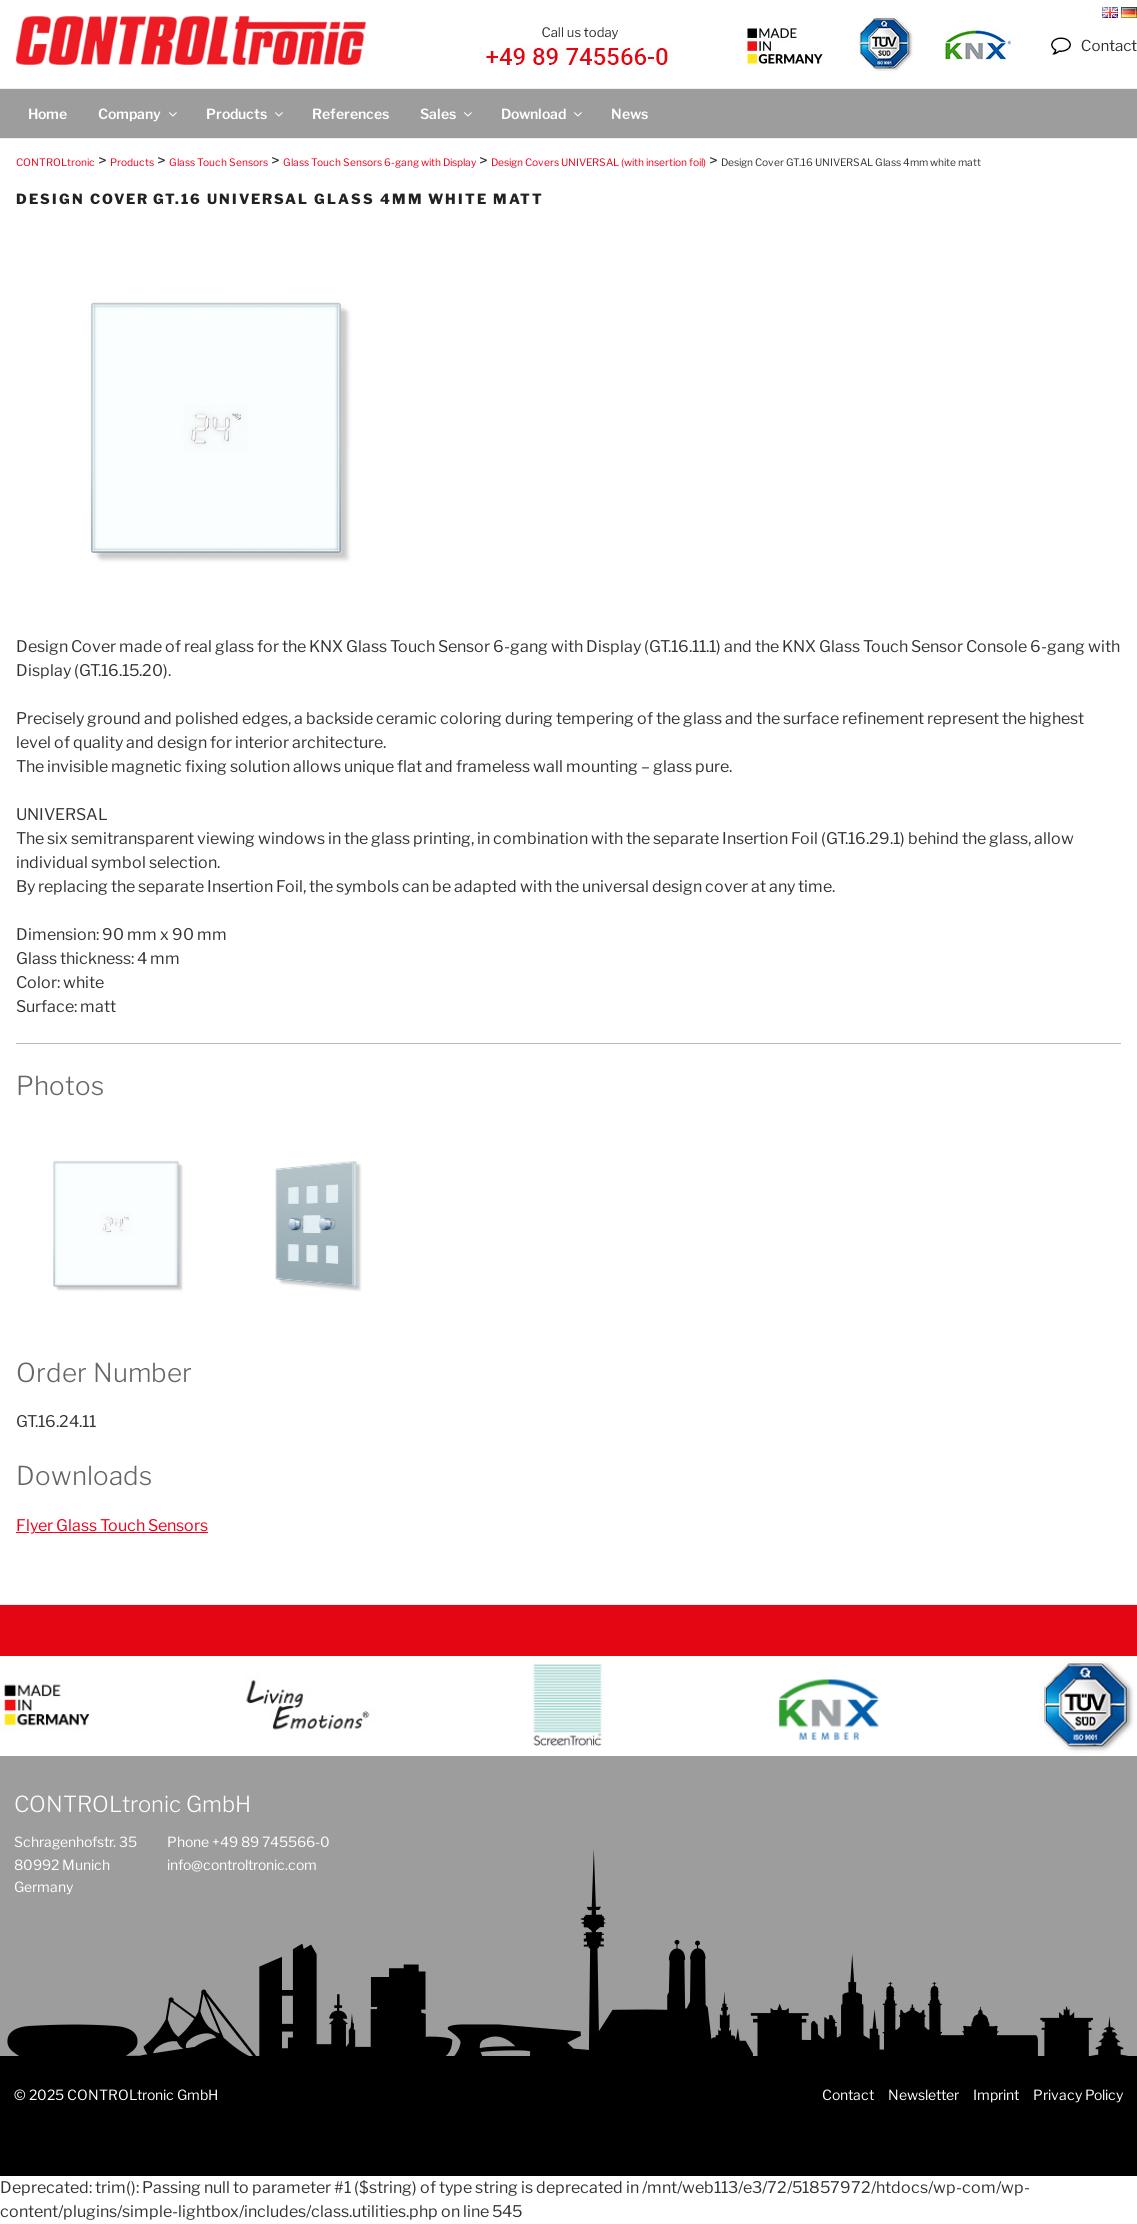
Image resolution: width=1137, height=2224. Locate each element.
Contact (848, 2094)
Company (139, 113)
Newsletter (923, 2094)
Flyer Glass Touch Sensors (112, 1525)
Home (47, 113)
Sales (447, 113)
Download (543, 113)
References (350, 113)
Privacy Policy (1078, 2094)
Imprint (996, 2094)
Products (246, 113)
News (629, 113)
